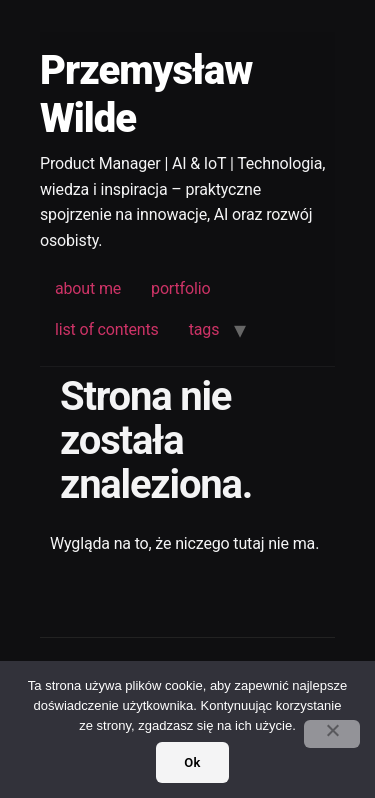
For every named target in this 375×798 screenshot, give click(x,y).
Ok (192, 762)
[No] (332, 734)
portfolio (180, 288)
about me (88, 288)
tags (204, 329)
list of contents (107, 329)
